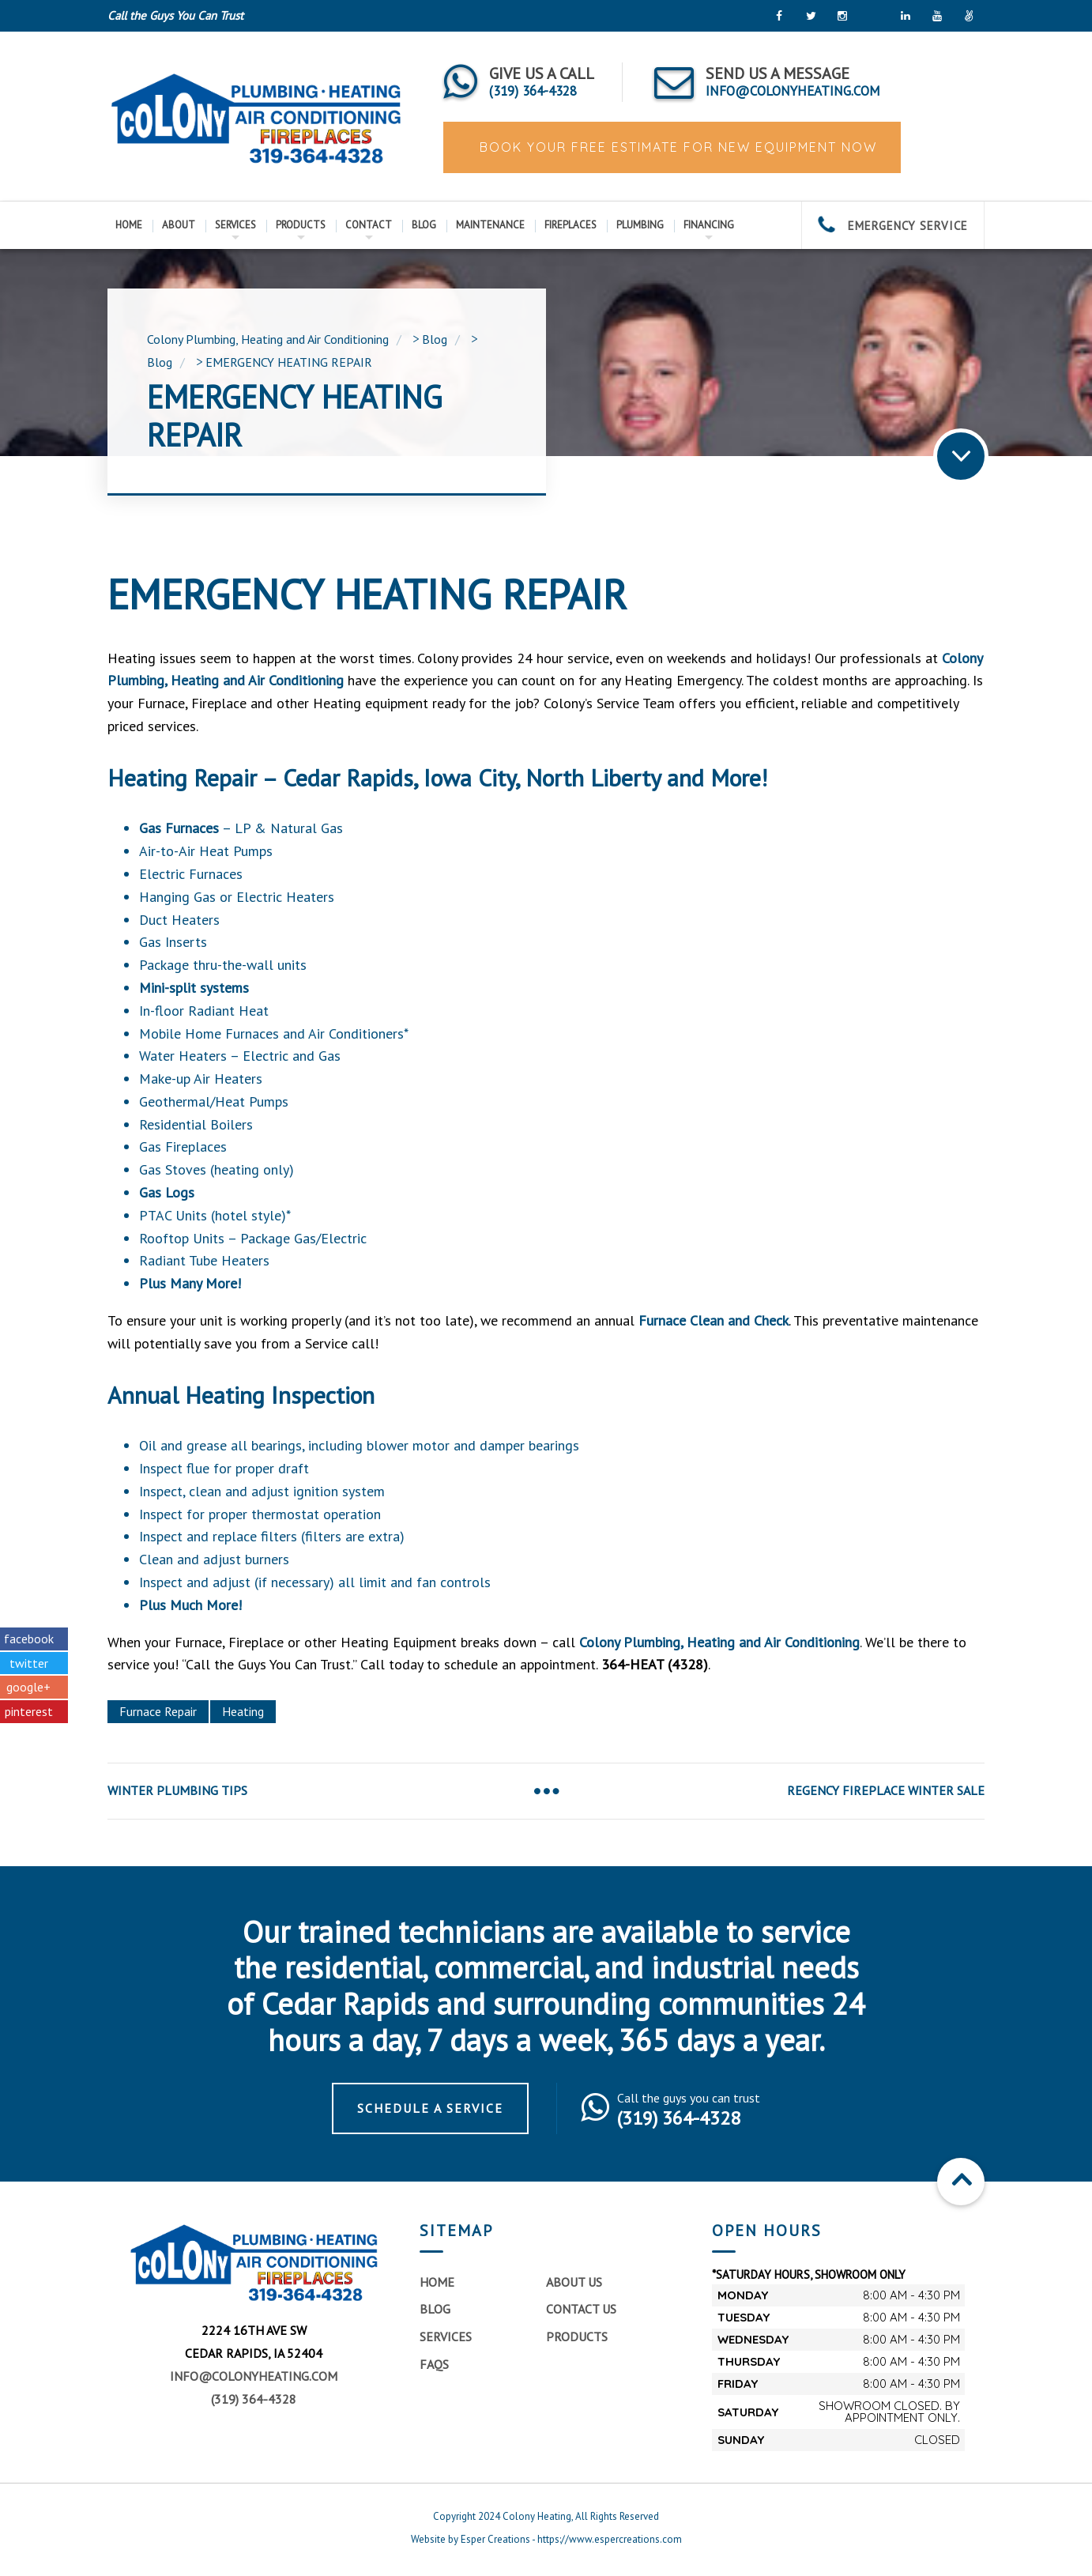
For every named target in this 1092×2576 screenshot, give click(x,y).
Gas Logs (166, 1192)
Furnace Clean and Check (713, 1320)
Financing (708, 225)
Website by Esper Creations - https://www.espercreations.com (546, 2539)
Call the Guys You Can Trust (175, 15)
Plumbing (640, 225)
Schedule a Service (430, 2108)
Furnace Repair (158, 1711)
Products (301, 225)
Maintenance (490, 225)
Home (128, 225)
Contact (368, 225)
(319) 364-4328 (253, 2399)
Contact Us (581, 2309)
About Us (574, 2282)
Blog (424, 225)
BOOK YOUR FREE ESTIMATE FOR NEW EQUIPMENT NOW (676, 147)
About (178, 225)
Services (235, 225)
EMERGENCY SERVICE (893, 225)
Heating (243, 1711)
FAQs (434, 2364)
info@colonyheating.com (253, 2376)
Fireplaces (570, 225)
